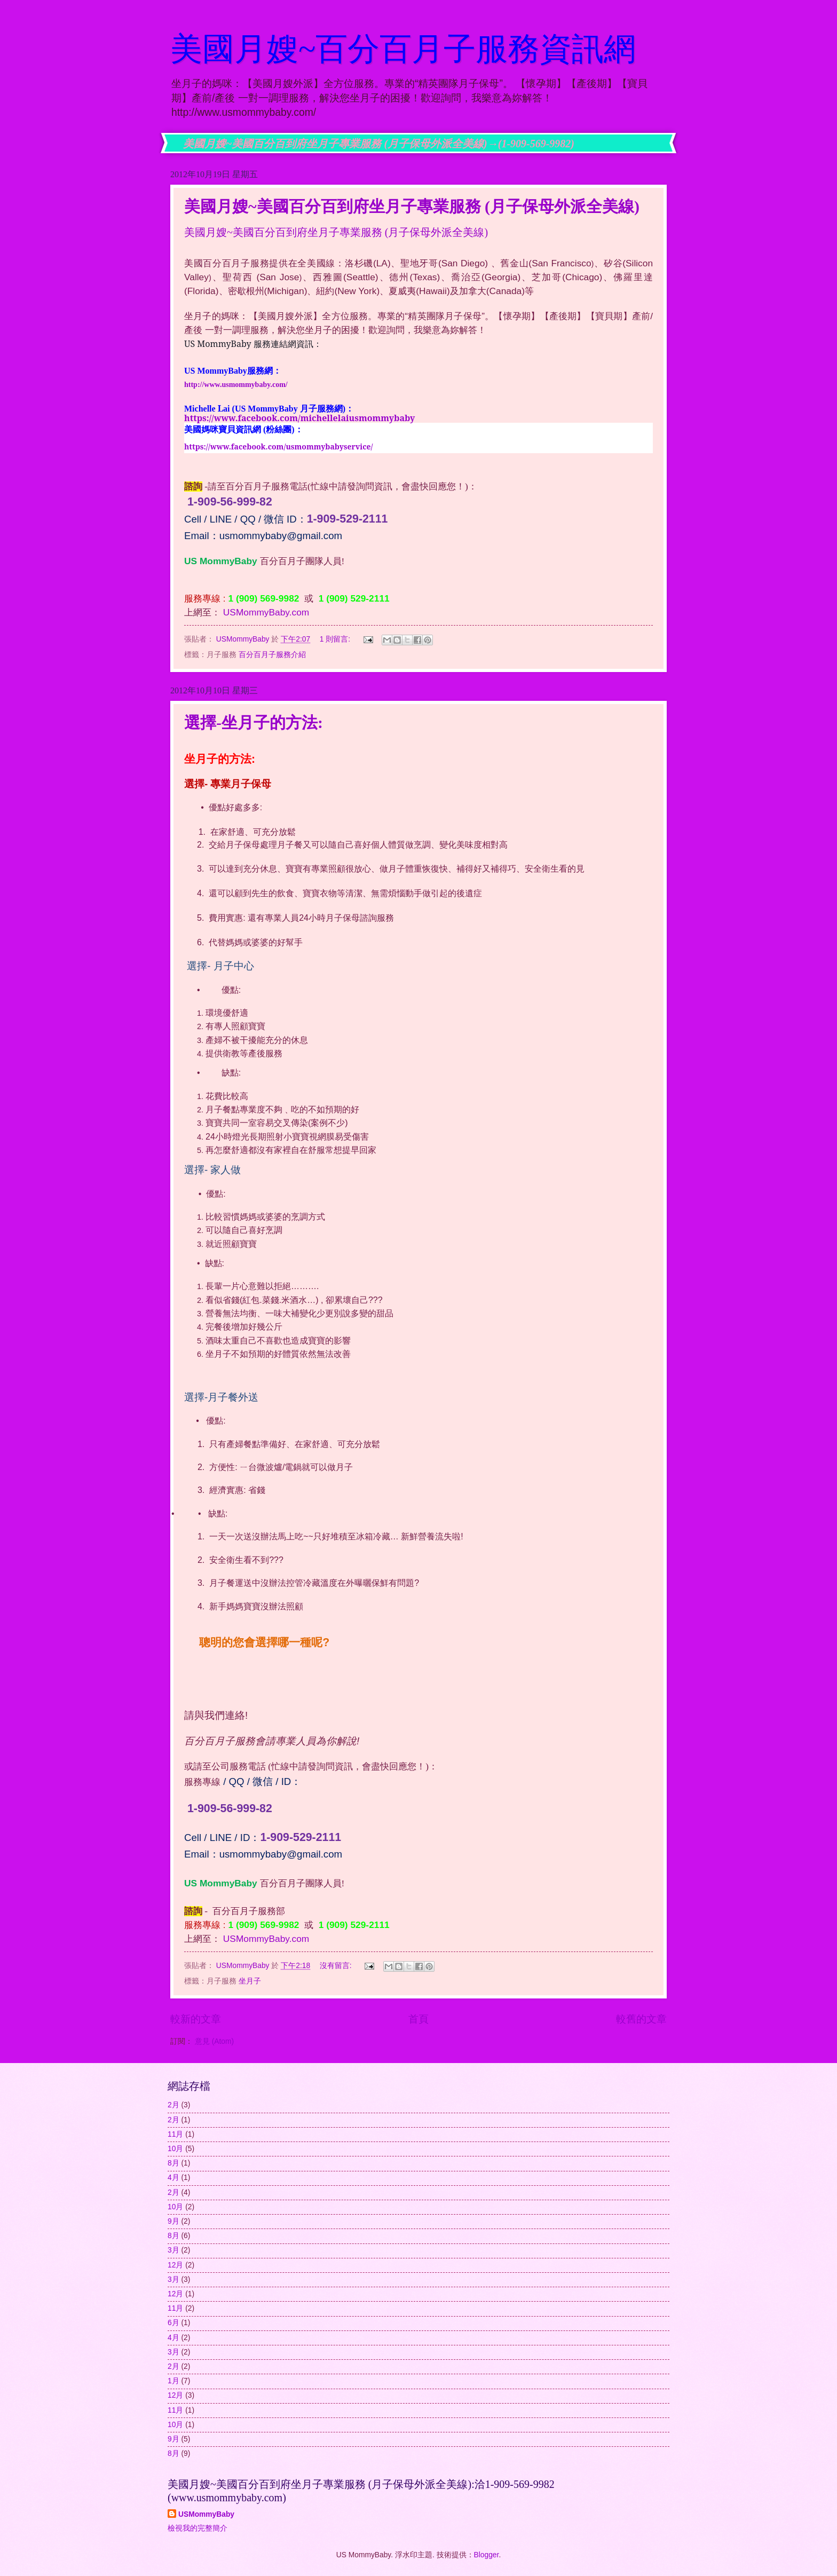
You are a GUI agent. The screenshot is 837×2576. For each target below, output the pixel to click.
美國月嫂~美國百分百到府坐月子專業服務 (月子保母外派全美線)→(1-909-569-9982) (378, 143)
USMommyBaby (206, 2514)
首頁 (418, 2019)
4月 (173, 2178)
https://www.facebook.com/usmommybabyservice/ (278, 446)
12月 (175, 2265)
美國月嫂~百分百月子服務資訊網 (403, 49)
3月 (173, 2250)
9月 (173, 2221)
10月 (175, 2149)
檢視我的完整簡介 (197, 2528)
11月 (175, 2134)
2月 (173, 2105)
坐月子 (250, 1981)
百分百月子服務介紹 (272, 655)
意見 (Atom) (214, 2041)
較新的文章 (195, 2019)
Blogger (486, 2555)
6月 (173, 2323)
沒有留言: (337, 1966)
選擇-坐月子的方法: (253, 722)
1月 (173, 2381)
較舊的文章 (641, 2019)
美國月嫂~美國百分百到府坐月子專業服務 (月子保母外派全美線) (411, 206)
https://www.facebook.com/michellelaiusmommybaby (299, 418)
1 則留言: (336, 639)
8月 (173, 2163)
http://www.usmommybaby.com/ (236, 385)
